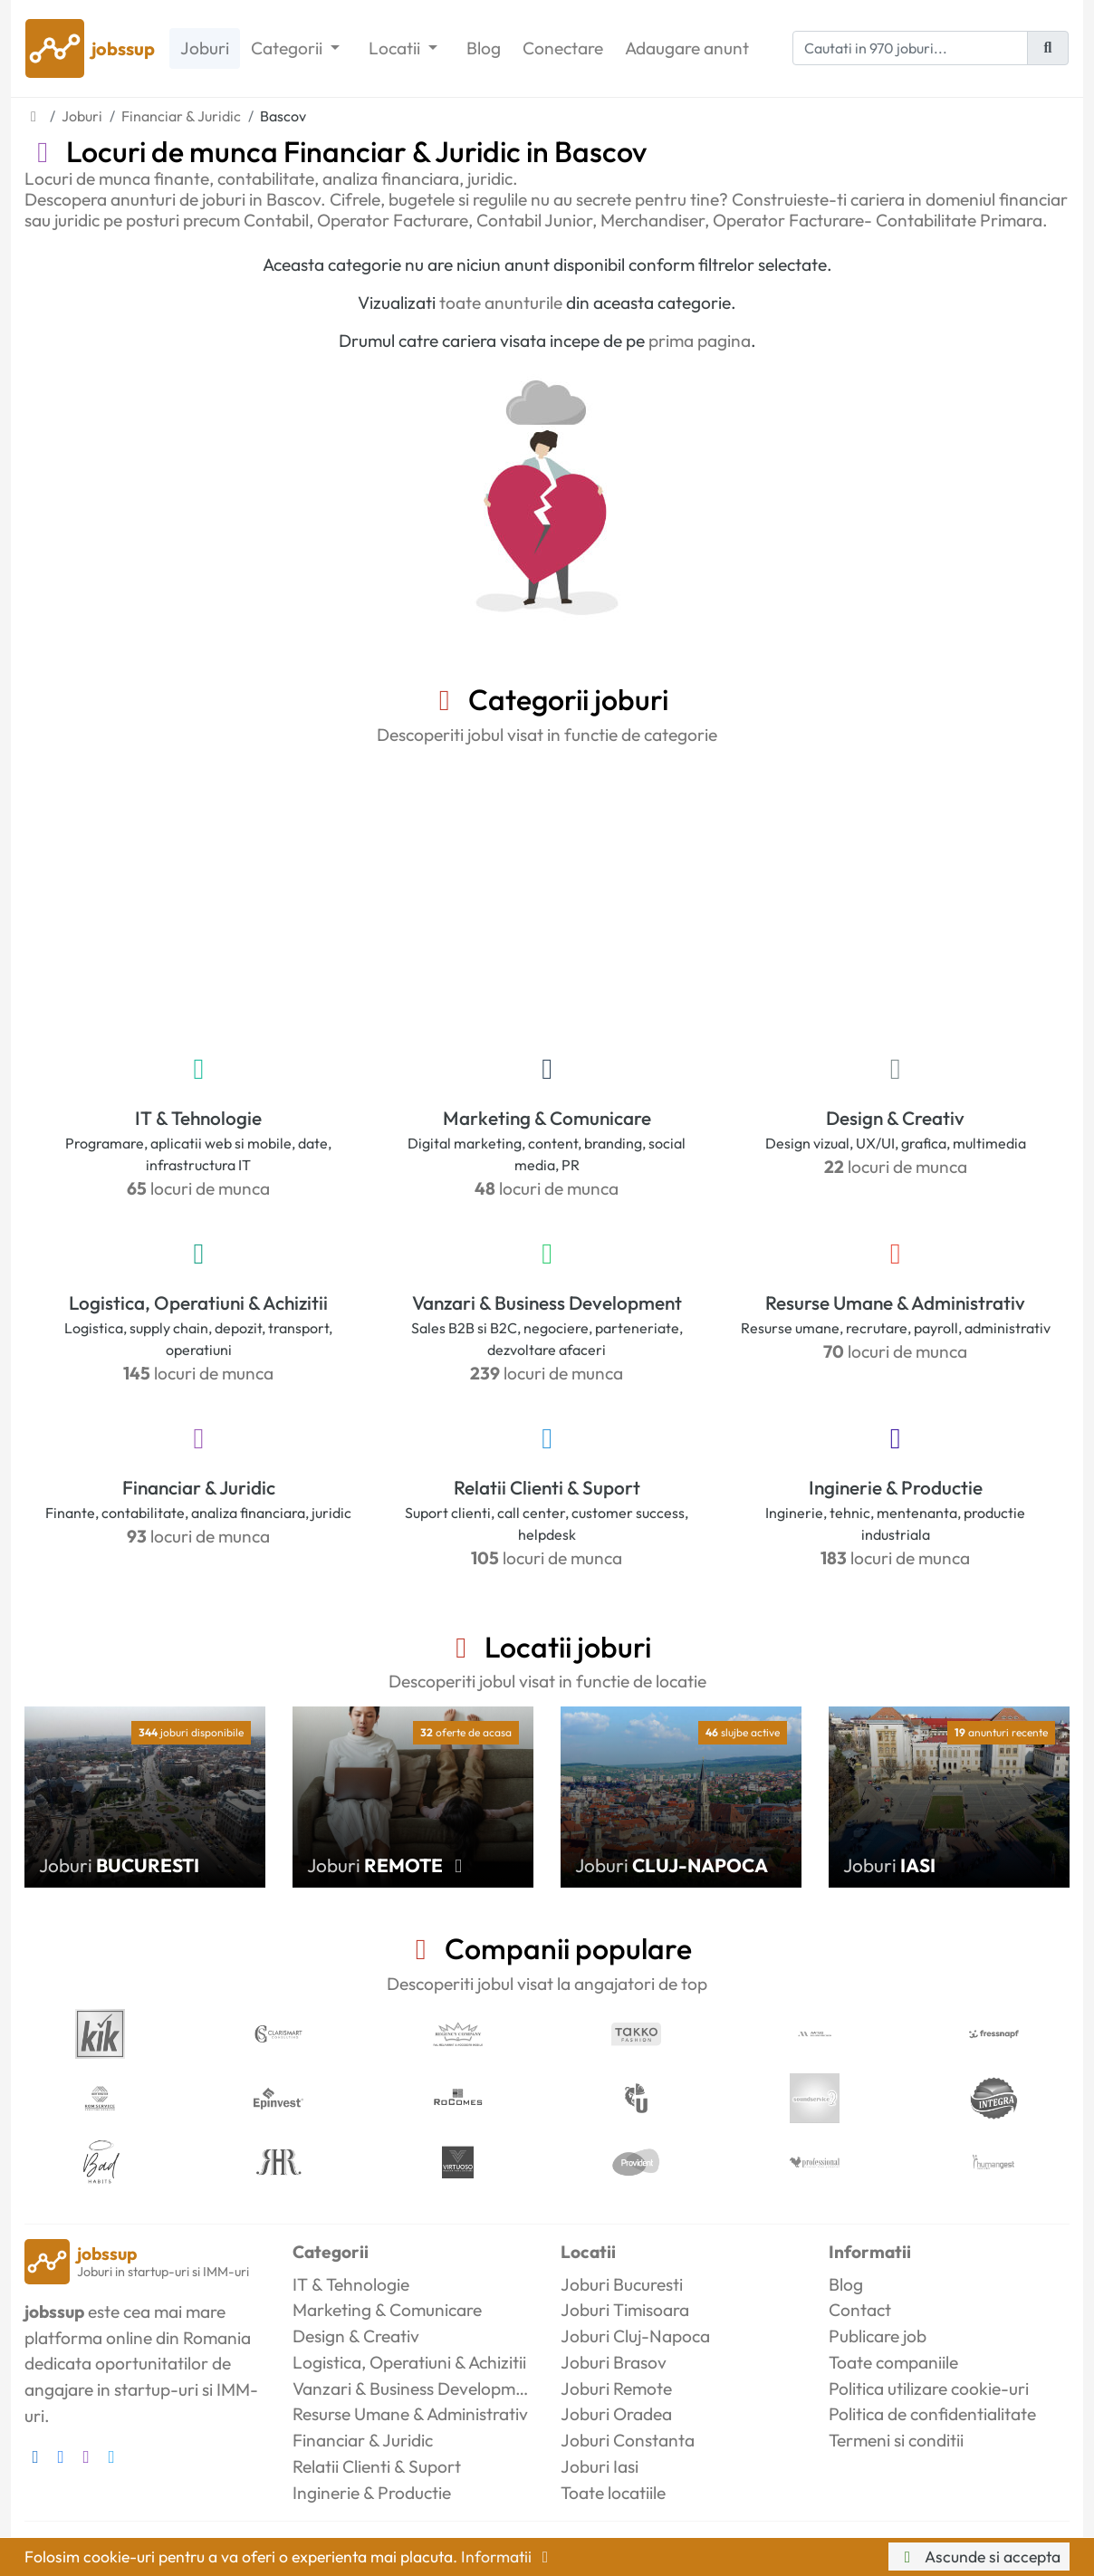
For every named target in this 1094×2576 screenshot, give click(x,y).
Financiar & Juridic (198, 1487)
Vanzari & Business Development (547, 1302)
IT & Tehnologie (198, 1117)
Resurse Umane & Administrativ (895, 1302)
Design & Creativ (895, 1117)
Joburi (204, 48)
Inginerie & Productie (896, 1487)
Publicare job (877, 2336)
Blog (483, 48)
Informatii (508, 2556)
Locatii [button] (396, 48)
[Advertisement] (547, 896)
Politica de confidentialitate (932, 2414)
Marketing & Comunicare (547, 1117)
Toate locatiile (613, 2493)
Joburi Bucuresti (622, 2284)
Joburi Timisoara (625, 2310)
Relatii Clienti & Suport (547, 1487)
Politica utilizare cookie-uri (929, 2388)
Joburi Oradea (616, 2414)
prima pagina (699, 340)
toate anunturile (500, 302)
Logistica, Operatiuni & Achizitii (198, 1302)
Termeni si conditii (896, 2440)
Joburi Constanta (628, 2440)
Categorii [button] (288, 48)
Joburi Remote (616, 2388)
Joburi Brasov (614, 2362)
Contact (860, 2310)
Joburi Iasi (599, 2466)
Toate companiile (893, 2362)
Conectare (563, 48)
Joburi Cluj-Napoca (635, 2336)
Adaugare (687, 48)
